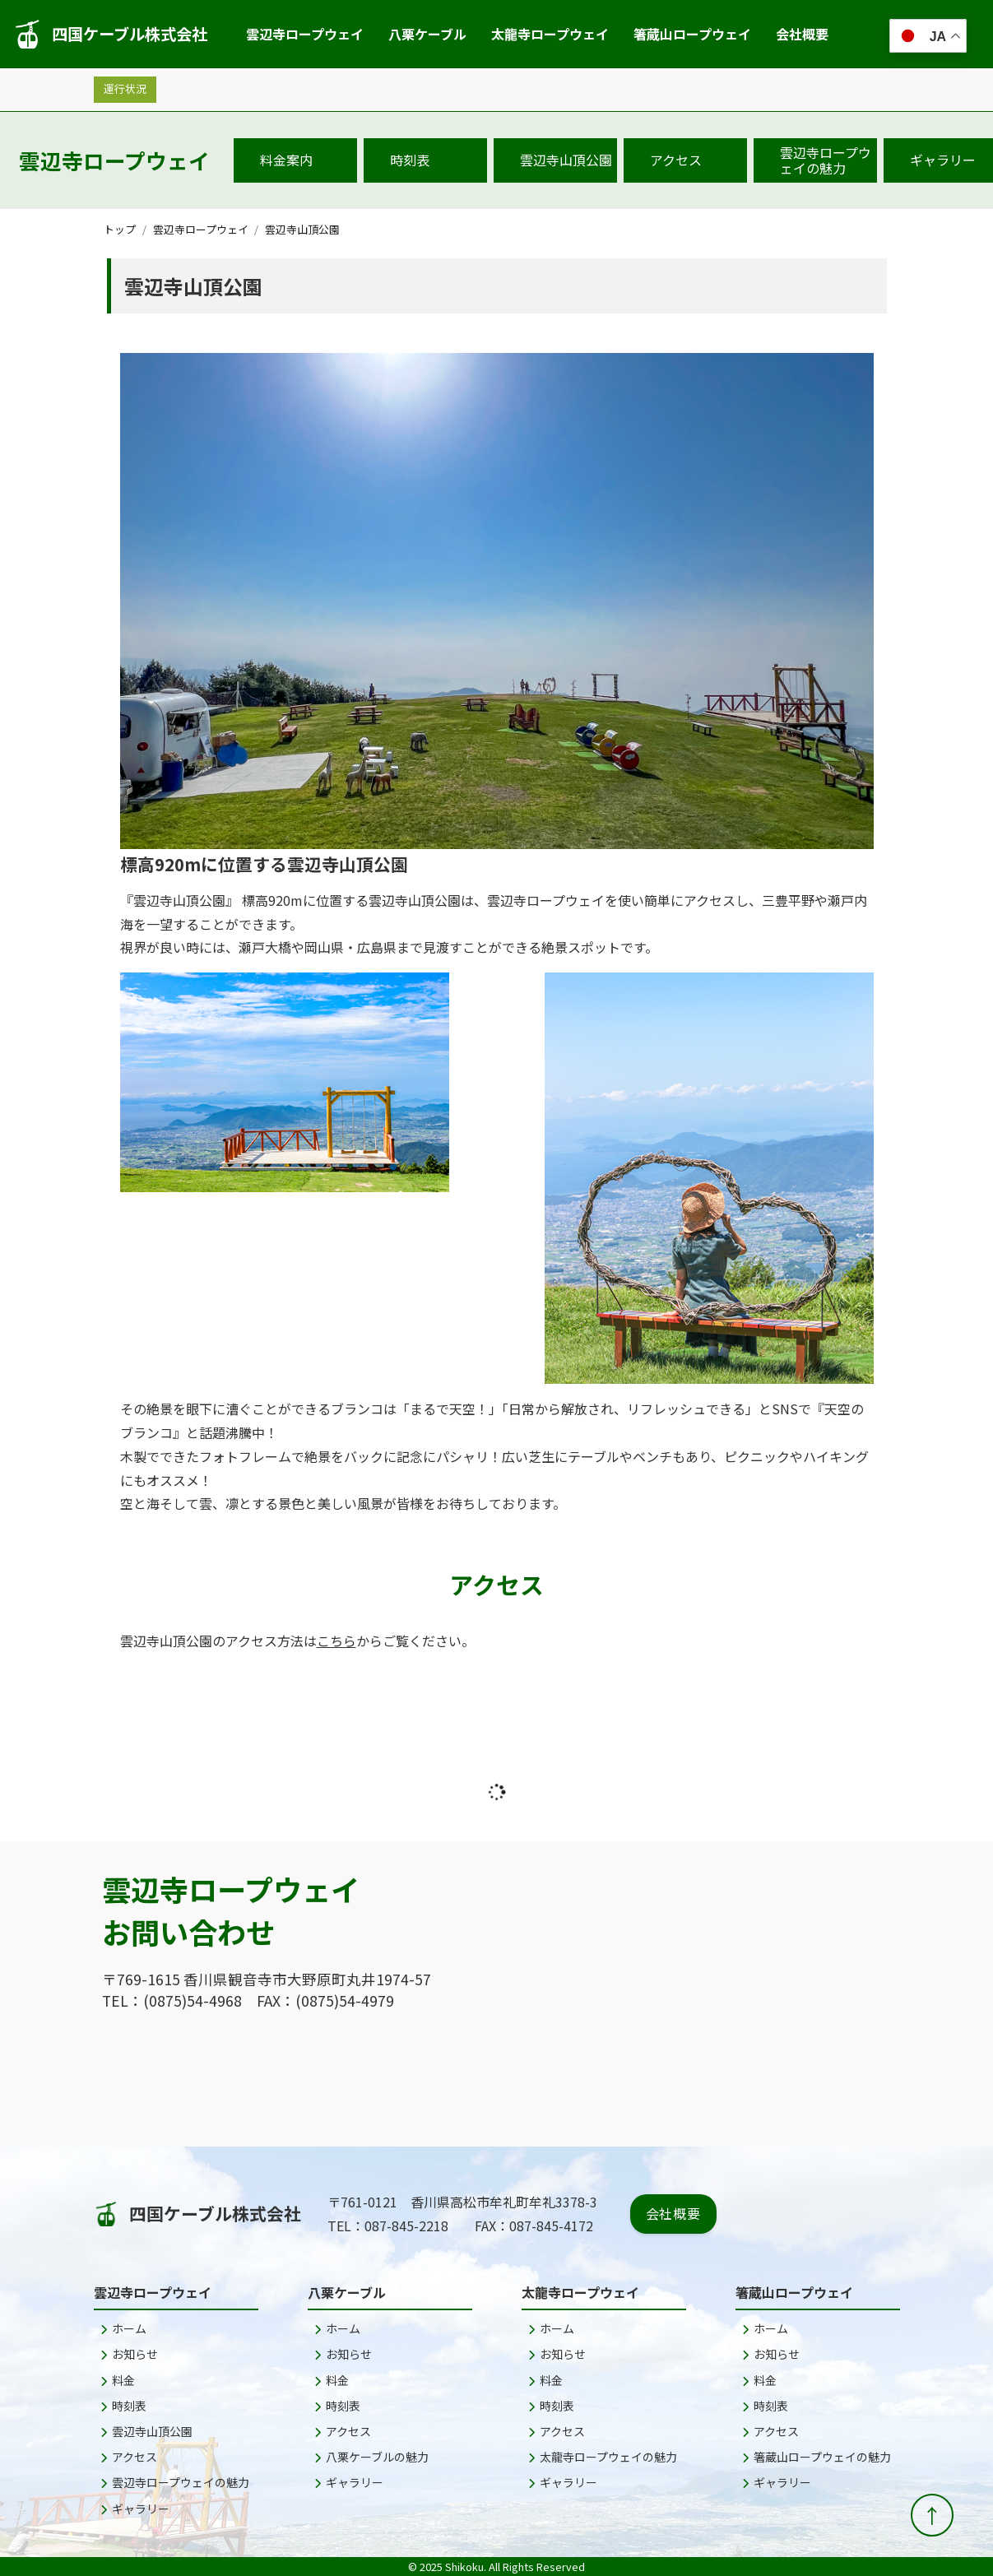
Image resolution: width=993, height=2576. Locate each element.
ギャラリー (134, 2508)
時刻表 (409, 159)
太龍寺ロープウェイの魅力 (602, 2456)
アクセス (676, 159)
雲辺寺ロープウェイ (305, 34)
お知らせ (129, 2354)
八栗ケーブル (427, 34)
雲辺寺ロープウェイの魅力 (825, 160)
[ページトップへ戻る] (932, 2515)
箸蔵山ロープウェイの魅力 (816, 2456)
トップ (120, 229)
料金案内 (286, 159)
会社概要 (802, 34)
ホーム (123, 2328)
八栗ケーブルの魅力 (371, 2456)
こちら (336, 1640)
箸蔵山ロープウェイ (692, 34)
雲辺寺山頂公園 (566, 159)
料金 (117, 2380)
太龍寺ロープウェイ (550, 34)
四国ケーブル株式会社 (110, 33)
